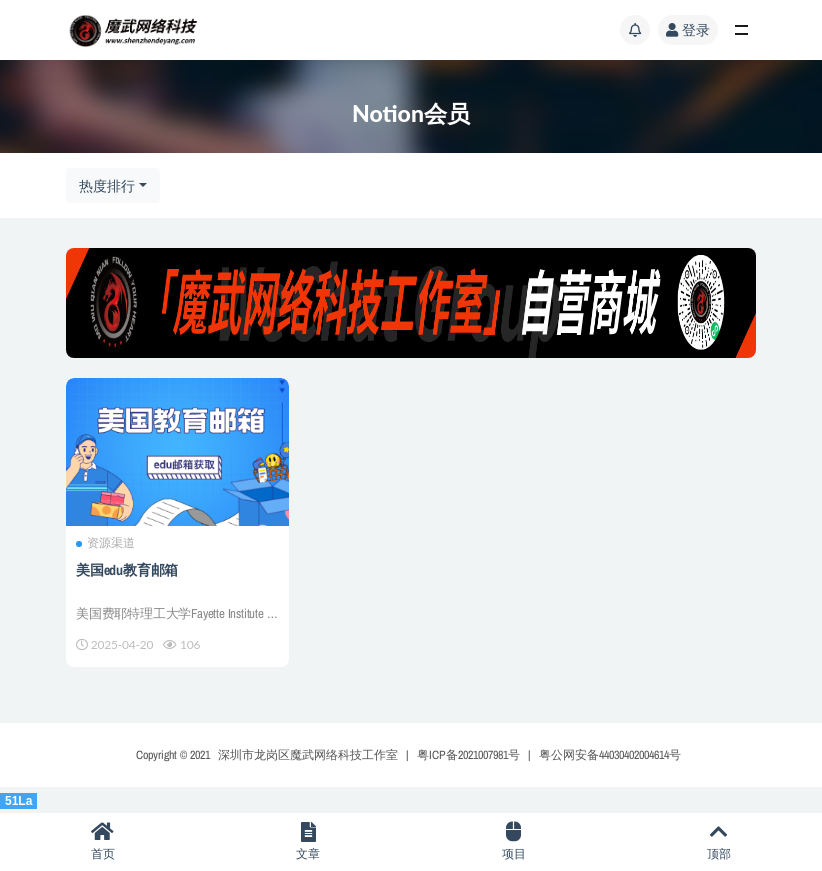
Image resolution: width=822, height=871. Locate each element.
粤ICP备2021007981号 (468, 755)
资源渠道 (105, 543)
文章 (309, 841)
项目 (514, 841)
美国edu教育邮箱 (127, 570)
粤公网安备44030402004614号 (610, 755)
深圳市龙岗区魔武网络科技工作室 (308, 755)
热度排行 (107, 185)
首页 (103, 841)
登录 (688, 29)
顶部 (720, 841)
